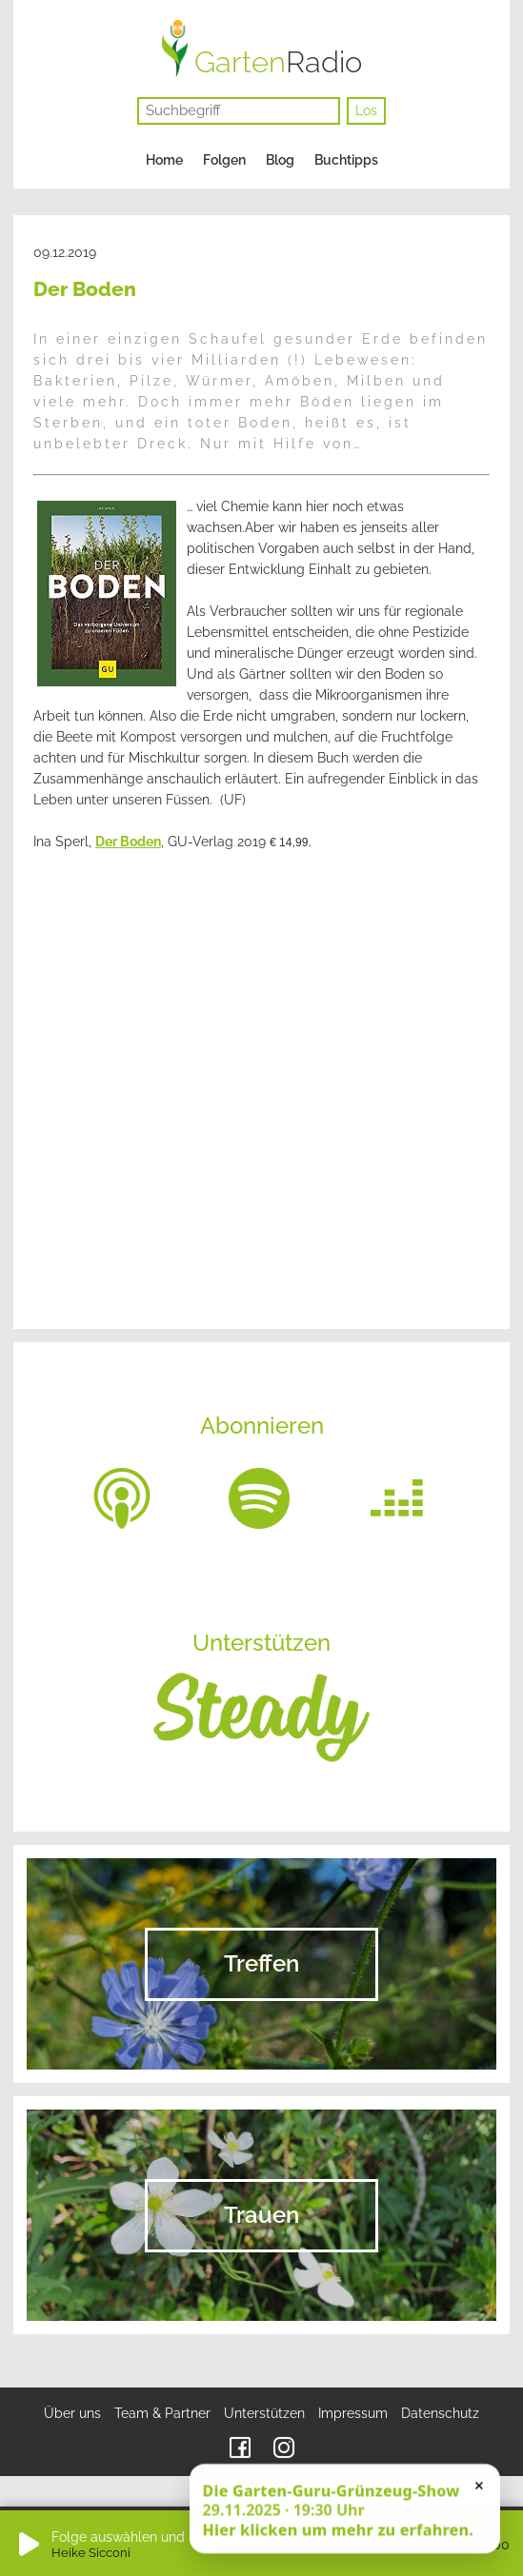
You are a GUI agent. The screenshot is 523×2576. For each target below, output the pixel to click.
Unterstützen (264, 2413)
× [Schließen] (479, 2486)
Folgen (224, 160)
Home (164, 160)
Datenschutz (440, 2413)
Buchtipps (346, 160)
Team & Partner (162, 2413)
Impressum (353, 2413)
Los (366, 110)
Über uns (72, 2413)
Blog (280, 160)
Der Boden (128, 841)
